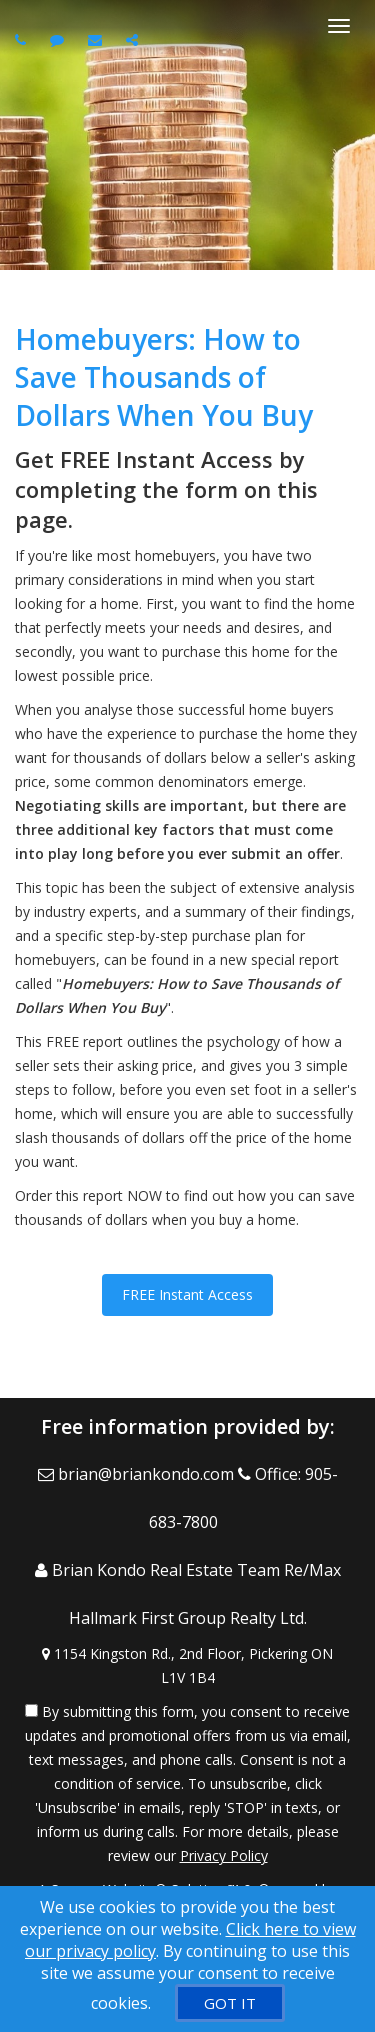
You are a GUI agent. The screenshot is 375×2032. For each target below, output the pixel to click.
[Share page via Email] (134, 39)
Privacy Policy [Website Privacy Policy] (224, 1855)
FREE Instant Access (187, 1294)
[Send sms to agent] (59, 39)
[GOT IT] (230, 2003)
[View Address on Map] (187, 1666)
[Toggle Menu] (339, 26)
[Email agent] (97, 39)
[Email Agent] (138, 1474)
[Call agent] (23, 39)
